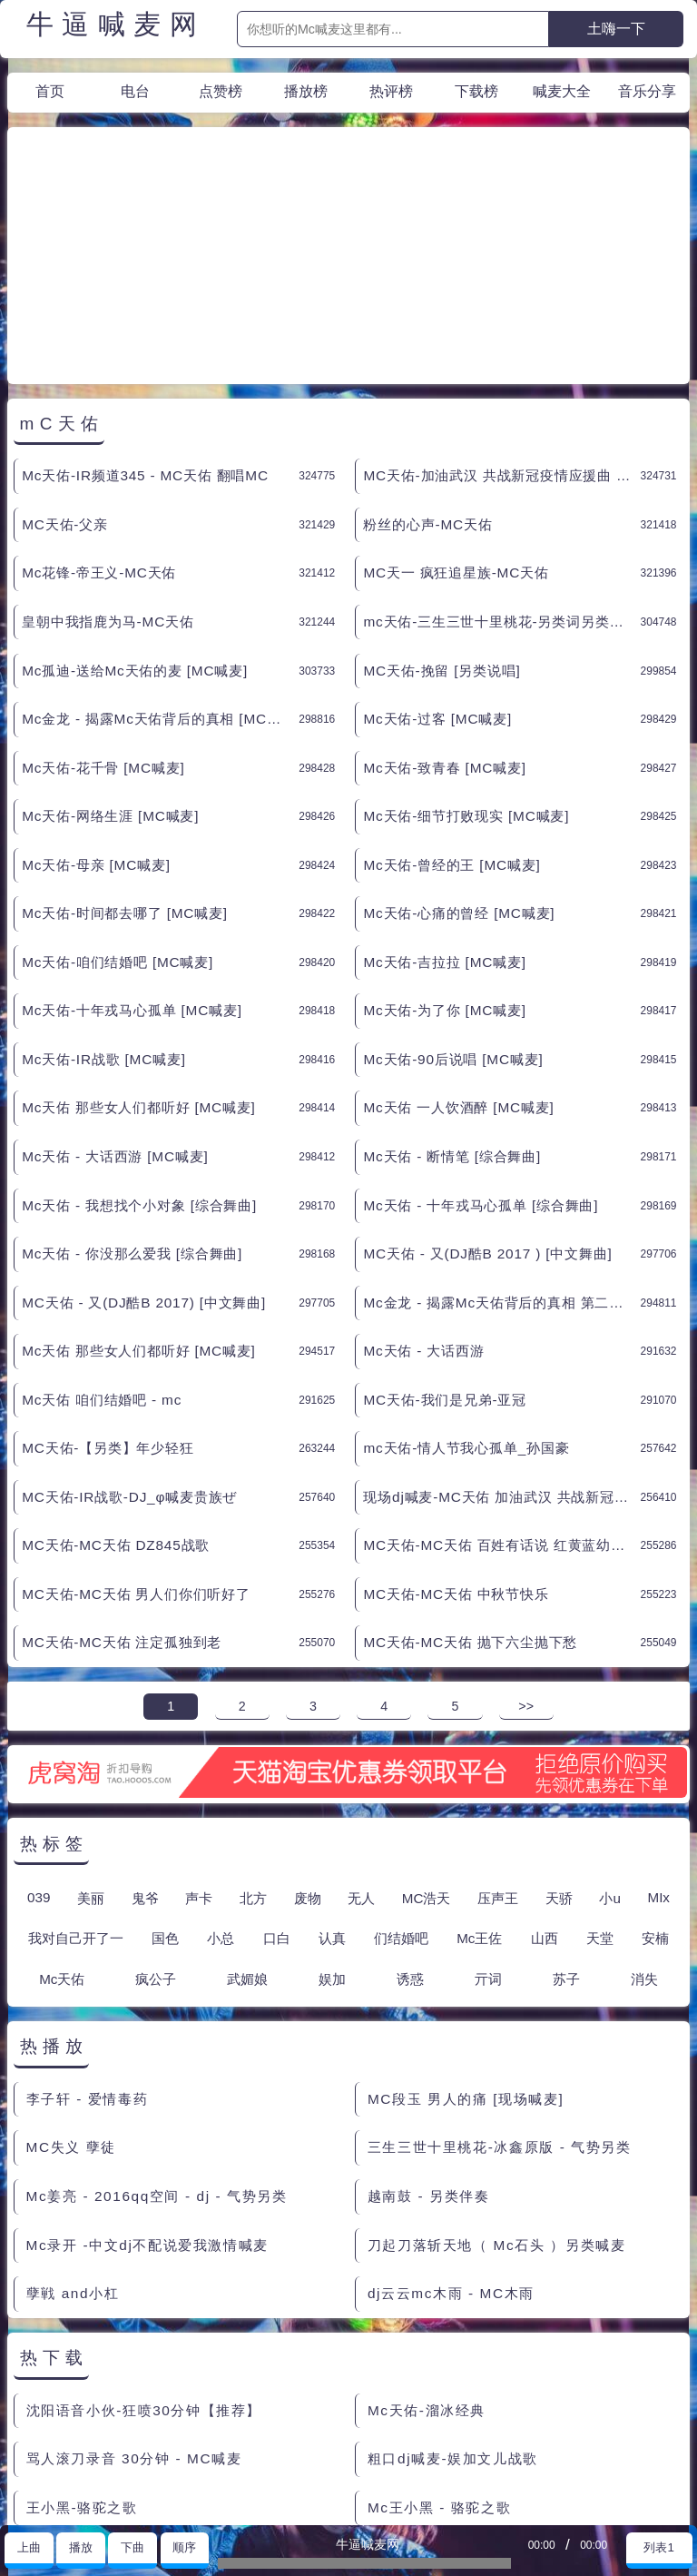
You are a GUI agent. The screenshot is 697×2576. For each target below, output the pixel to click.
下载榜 (476, 91)
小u (609, 1734)
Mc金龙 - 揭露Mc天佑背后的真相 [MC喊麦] (160, 555)
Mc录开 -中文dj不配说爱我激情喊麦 (147, 2081)
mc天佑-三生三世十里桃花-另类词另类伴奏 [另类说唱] (501, 458)
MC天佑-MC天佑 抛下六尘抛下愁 (470, 1478)
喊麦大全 (562, 91)
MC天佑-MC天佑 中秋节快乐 (455, 1430)
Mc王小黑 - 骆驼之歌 (439, 2344)
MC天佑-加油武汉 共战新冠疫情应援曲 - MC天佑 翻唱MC (501, 312)
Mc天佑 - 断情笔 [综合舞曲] (452, 993)
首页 (49, 91)
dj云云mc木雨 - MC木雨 (451, 2129)
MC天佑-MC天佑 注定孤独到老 (121, 1478)
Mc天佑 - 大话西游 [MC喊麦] (115, 993)
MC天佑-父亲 (65, 361)
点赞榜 (220, 91)
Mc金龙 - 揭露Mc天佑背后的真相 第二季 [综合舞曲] (501, 1139)
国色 (165, 1774)
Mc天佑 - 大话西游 (423, 1187)
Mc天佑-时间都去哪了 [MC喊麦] (125, 749)
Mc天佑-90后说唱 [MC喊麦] (453, 895)
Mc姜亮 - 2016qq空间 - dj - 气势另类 (157, 2032)
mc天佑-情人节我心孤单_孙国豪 (466, 1284)
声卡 (198, 1734)
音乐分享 (647, 91)
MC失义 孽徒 (71, 1983)
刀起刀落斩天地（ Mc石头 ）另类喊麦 (496, 2081)
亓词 (488, 1815)
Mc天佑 (61, 1815)
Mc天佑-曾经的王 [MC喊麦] (451, 701)
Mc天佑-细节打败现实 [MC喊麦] (466, 652)
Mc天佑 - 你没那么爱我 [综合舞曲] (132, 1090)
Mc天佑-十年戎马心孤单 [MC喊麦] (132, 846)
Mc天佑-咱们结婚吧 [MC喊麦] (117, 798)
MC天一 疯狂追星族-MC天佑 (455, 409)
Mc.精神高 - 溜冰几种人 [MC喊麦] (485, 2441)
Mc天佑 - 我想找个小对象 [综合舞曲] (139, 1042)
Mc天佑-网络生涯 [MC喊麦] (110, 652)
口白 (276, 1774)
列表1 (658, 2547)
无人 (361, 1734)
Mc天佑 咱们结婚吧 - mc (102, 1236)
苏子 (566, 1815)
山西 (544, 1774)
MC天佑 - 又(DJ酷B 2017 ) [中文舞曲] (487, 1090)
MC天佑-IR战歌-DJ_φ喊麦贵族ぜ (129, 1333)
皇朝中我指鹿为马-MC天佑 (107, 458)
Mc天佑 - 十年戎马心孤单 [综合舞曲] (480, 1042)
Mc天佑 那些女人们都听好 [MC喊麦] (139, 944)
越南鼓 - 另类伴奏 (429, 2032)
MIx (658, 1734)
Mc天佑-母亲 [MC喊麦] (96, 701)
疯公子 (155, 1815)
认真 (332, 1774)
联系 (27, 2503)
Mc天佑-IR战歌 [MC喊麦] (104, 895)
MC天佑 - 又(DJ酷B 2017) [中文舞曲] (144, 1139)
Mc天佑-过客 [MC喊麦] (437, 555)
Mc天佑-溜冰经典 (427, 2247)
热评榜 (391, 91)
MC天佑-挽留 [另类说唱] (441, 507)
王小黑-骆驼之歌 (82, 2344)
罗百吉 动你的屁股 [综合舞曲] (469, 2392)
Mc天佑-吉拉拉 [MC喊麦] (444, 798)
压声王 (497, 1734)
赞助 (70, 2503)
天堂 (600, 1774)
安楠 (655, 1774)
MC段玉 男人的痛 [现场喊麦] (466, 1935)
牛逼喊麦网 (116, 24)
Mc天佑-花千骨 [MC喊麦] (103, 604)
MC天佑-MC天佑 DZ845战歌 (116, 1381)
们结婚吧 (401, 1774)
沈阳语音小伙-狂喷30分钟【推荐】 (143, 2247)
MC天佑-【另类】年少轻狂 (107, 1284)
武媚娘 (247, 1815)
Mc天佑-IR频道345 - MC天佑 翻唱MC (145, 312)
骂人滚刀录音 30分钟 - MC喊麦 (134, 2295)
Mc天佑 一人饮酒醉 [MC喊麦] (458, 944)
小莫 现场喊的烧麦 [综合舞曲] (127, 2392)
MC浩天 (426, 1734)
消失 (644, 1815)
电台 (135, 91)
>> (526, 1542)
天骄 (559, 1734)
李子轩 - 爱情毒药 (87, 1935)
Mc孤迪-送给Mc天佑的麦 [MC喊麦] (135, 507)
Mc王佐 (479, 1774)
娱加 (332, 1815)
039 (38, 1734)
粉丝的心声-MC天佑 (427, 361)
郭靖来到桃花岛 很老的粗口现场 (134, 2441)
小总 (220, 1774)
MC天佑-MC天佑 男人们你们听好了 (136, 1430)
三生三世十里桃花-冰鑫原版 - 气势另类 (500, 1983)
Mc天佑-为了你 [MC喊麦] (444, 846)
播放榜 (306, 91)
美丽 (90, 1734)
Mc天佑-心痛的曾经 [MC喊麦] (459, 749)
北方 (253, 1734)
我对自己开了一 (75, 1774)
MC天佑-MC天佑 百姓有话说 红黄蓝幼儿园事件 (501, 1381)
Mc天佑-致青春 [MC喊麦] (444, 604)
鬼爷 (145, 1734)
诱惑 (410, 1815)
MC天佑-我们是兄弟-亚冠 (444, 1236)
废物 (307, 1734)
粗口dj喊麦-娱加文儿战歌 (453, 2295)
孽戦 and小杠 (73, 2129)
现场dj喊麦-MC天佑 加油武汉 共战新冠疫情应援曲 (501, 1333)
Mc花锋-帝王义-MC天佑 (99, 409)
